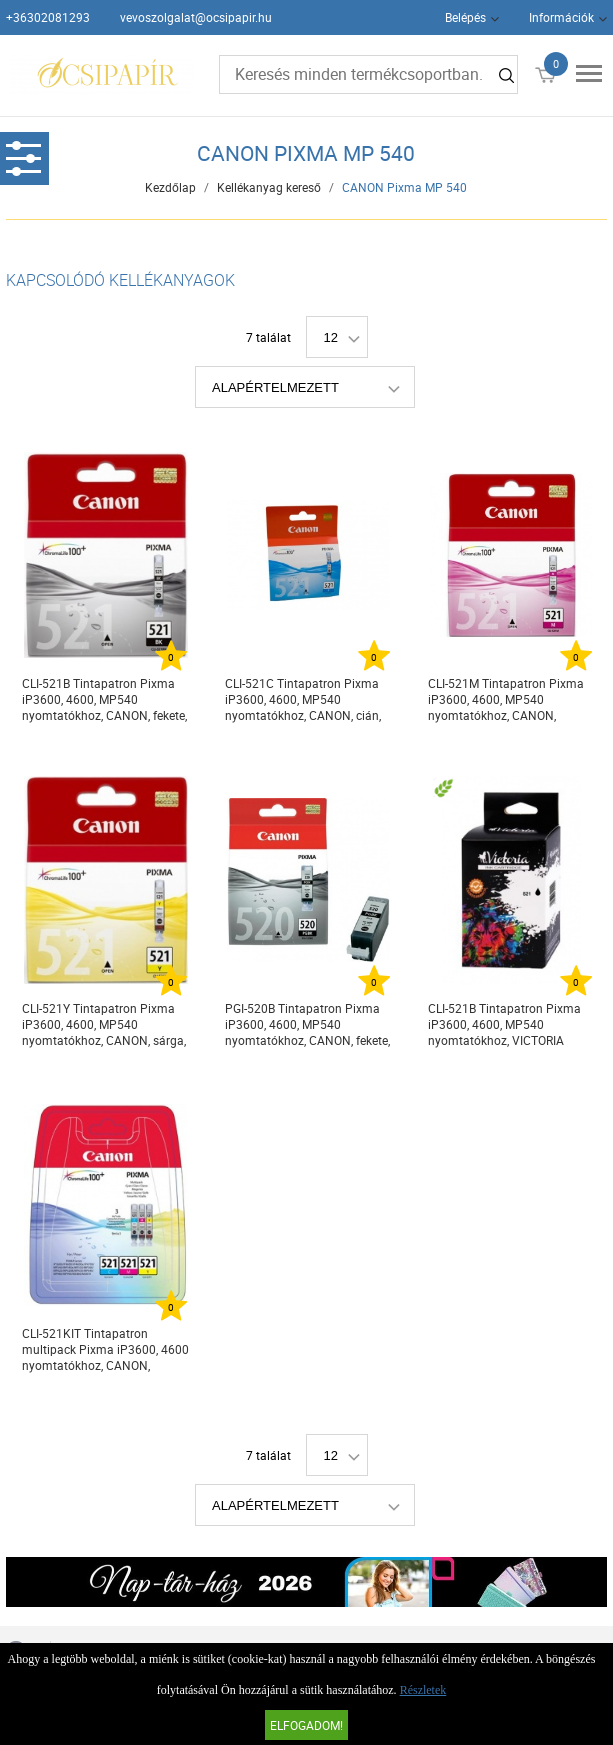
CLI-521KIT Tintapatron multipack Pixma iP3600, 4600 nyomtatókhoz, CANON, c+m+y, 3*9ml (105, 1349)
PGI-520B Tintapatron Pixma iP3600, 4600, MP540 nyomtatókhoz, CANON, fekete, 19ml (307, 1024)
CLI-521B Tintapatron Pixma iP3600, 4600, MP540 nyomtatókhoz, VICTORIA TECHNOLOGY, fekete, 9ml (504, 1024)
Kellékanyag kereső (269, 187)
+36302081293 (48, 17)
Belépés (465, 17)
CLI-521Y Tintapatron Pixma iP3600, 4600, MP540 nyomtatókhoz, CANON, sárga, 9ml (104, 1024)
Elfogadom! (306, 1725)
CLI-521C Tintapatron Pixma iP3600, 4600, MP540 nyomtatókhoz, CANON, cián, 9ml (303, 699)
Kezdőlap (170, 187)
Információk (561, 17)
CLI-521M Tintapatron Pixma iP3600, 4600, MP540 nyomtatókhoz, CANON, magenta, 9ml (506, 699)
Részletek (423, 1690)
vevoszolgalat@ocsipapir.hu (196, 17)
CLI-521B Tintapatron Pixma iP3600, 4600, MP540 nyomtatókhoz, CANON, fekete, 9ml (104, 699)
